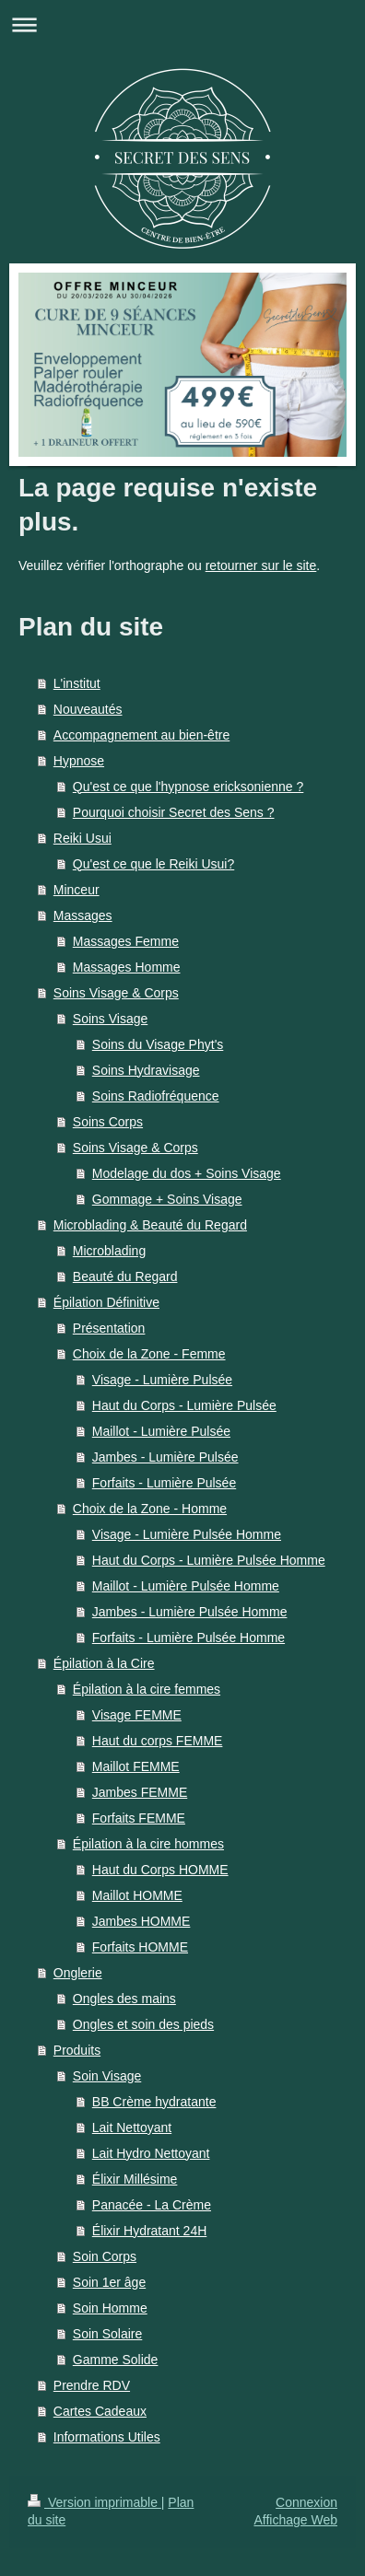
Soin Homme (110, 2308)
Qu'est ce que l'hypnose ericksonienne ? (188, 786)
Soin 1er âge (109, 2282)
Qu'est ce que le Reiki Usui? (153, 864)
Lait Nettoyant (131, 2127)
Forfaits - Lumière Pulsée (164, 1482)
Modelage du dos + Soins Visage (186, 1173)
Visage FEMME (137, 1715)
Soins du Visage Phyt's (158, 1044)
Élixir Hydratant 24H (149, 2230)
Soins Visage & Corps (116, 992)
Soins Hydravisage (146, 1070)
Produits (76, 2050)
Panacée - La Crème (151, 2204)
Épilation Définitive (106, 1302)
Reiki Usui (82, 838)
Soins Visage (110, 1018)
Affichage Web (295, 2519)
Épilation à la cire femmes (146, 1689)
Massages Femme (126, 941)
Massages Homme (127, 967)
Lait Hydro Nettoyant (151, 2153)
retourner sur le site (261, 565)
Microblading (109, 1250)
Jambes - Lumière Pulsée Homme (190, 1611)
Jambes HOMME (141, 1921)
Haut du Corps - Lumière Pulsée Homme (208, 1560)
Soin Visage (107, 2076)
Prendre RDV (91, 2385)
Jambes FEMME (139, 1792)
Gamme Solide (116, 2359)
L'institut (76, 683)
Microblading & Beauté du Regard (150, 1225)
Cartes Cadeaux (100, 2411)
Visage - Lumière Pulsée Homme (186, 1534)
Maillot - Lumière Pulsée (161, 1431)
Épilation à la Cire (104, 1663)
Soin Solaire (108, 2333)
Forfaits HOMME (140, 1947)
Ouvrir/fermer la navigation (182, 24)
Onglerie (77, 1972)
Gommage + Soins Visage (167, 1199)
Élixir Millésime (135, 2179)
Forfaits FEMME (138, 1818)
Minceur (76, 889)
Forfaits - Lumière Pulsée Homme (188, 1637)
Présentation (109, 1328)
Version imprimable (94, 2502)
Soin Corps (104, 2256)
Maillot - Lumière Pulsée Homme (185, 1586)
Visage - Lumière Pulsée (162, 1379)
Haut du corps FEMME (157, 1740)
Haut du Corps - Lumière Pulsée (184, 1405)
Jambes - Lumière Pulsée (165, 1457)
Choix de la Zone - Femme (149, 1353)
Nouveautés (88, 709)
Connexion (306, 2502)
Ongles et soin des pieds (143, 2024)
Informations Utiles (106, 2437)
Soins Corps (108, 1121)
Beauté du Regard (125, 1276)
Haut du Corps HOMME (160, 1869)
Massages (82, 915)
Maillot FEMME (136, 1766)
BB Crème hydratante (154, 2101)
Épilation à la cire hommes (148, 1843)
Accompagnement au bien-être (141, 735)
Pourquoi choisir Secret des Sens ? (174, 812)
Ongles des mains (124, 1998)
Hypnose (78, 760)
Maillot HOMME (137, 1895)
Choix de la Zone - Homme (150, 1508)
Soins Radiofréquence (155, 1096)
